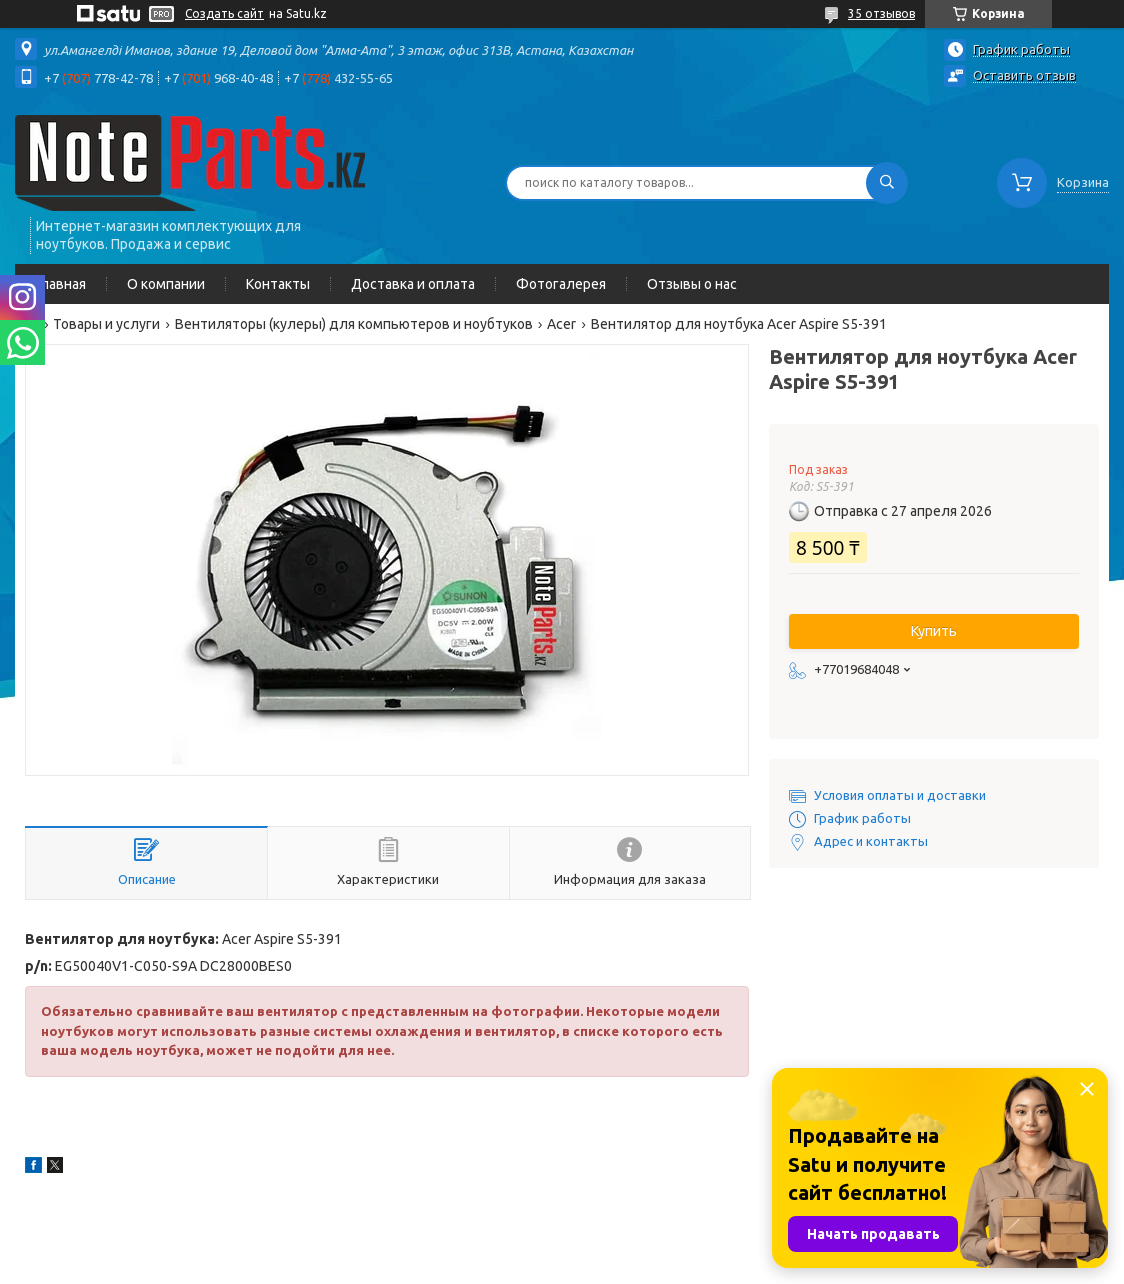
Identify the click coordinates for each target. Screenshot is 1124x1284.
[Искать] (887, 183)
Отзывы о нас (692, 284)
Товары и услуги (106, 324)
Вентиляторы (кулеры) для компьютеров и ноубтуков (354, 324)
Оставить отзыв (1024, 75)
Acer (561, 324)
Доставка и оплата (413, 284)
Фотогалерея (561, 284)
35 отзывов (881, 13)
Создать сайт (224, 13)
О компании (166, 284)
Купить (934, 631)
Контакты (278, 284)
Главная (60, 284)
